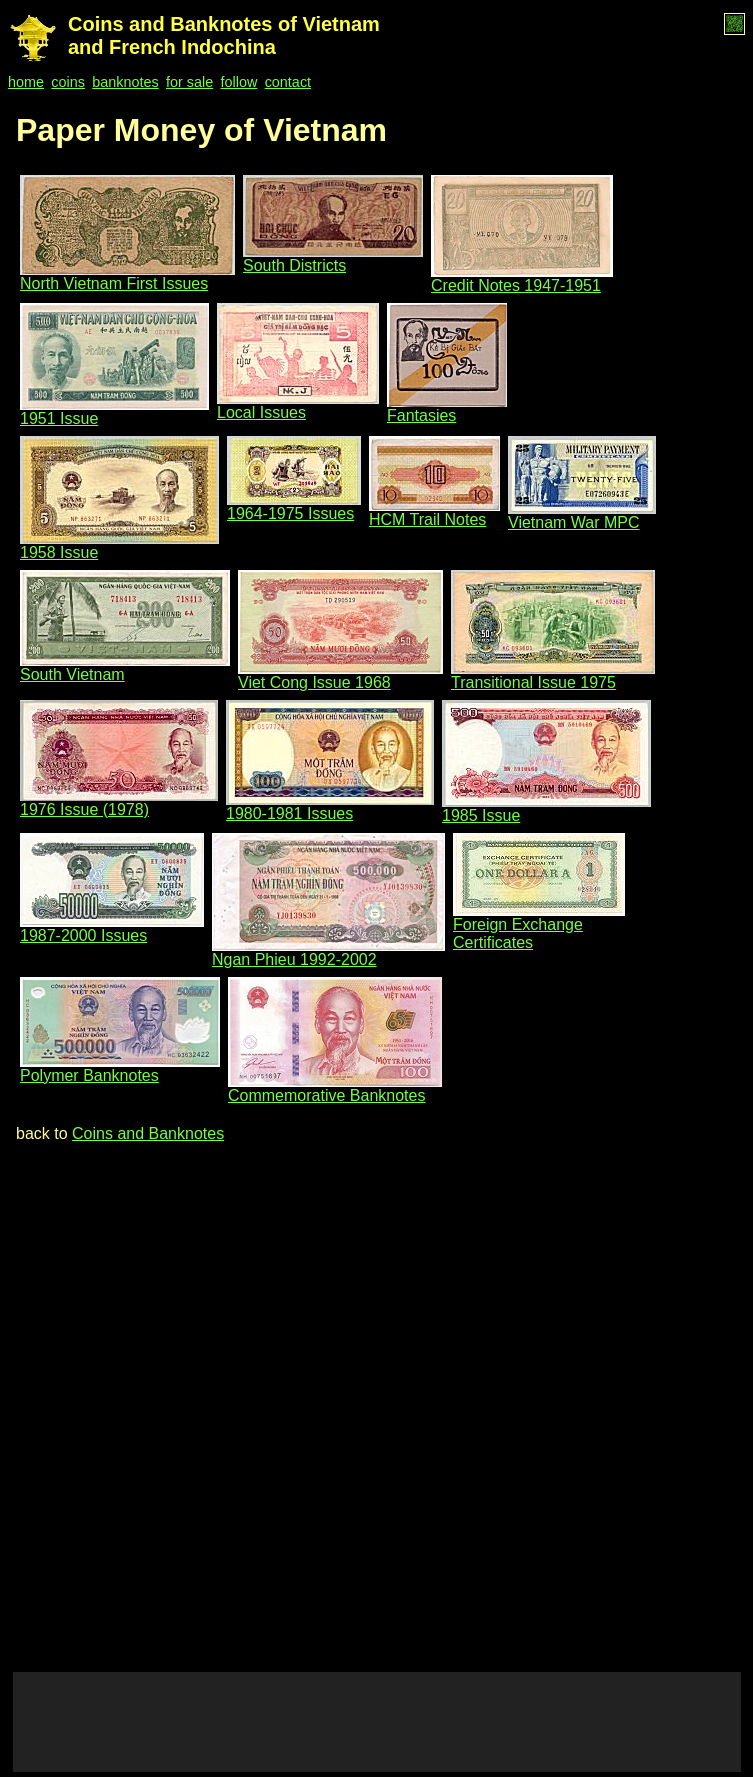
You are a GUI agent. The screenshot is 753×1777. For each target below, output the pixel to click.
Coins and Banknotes (148, 1133)
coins (68, 82)
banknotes (125, 82)
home (26, 82)
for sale (189, 82)
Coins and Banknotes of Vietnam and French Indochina (224, 35)
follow (239, 82)
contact (288, 82)
